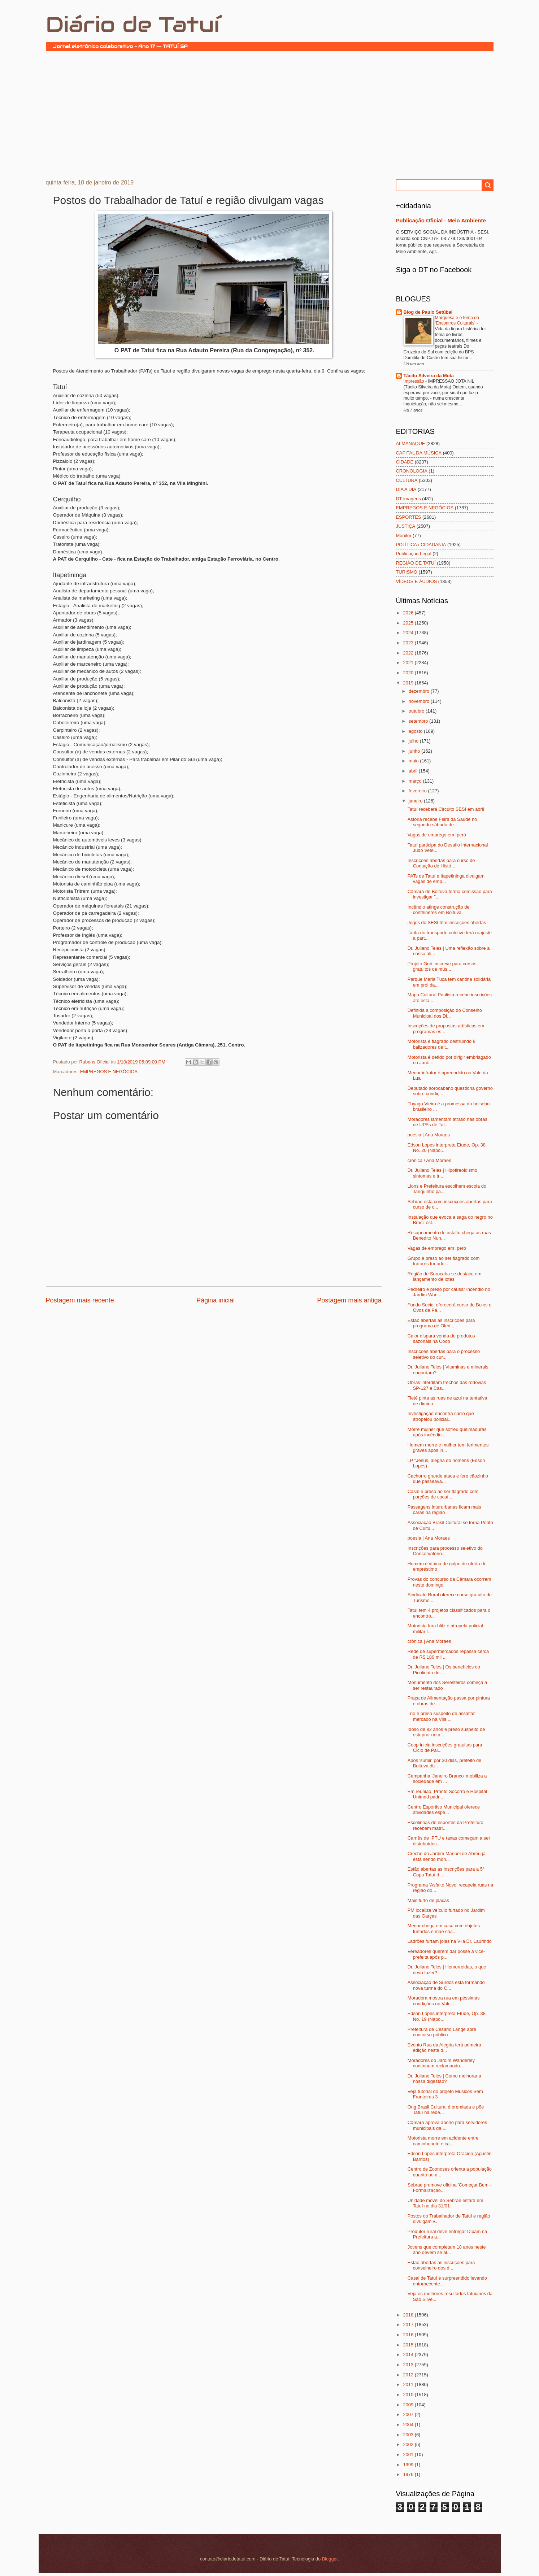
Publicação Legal (413, 553)
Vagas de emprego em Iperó (437, 834)
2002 (408, 2444)
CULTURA (407, 480)
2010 (408, 2394)
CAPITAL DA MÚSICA (419, 453)
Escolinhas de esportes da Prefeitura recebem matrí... (445, 1825)
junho (415, 751)
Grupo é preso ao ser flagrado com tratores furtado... (444, 1261)
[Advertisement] (269, 114)
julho (414, 741)
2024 (408, 632)
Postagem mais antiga (349, 1300)
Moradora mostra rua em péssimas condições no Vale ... (444, 2000)
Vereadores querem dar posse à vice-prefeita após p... (446, 1954)
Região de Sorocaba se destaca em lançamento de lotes (445, 1276)
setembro (419, 721)
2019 (408, 683)
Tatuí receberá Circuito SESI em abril (446, 809)
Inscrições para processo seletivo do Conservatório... (445, 1550)
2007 (408, 2414)
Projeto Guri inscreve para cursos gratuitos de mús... (442, 966)
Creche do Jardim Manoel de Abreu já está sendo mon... (447, 1856)
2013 (408, 2364)
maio (414, 760)
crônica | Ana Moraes (429, 1641)
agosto (416, 731)
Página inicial (215, 1300)
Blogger (330, 2559)
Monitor (404, 535)
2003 (408, 2434)
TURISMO (406, 572)
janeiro (416, 801)
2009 (408, 2404)
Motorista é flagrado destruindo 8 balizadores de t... (441, 1044)
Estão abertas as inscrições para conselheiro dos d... (441, 2265)
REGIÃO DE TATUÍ (416, 563)
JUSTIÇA (406, 526)
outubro (417, 711)
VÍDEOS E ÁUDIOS (416, 581)
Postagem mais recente (80, 1300)
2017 (408, 2324)
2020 (408, 672)
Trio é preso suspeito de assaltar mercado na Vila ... (441, 1716)
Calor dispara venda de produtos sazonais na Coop (441, 1338)
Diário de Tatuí (132, 24)
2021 (408, 662)
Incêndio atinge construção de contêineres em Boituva (439, 909)
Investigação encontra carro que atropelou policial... (441, 1416)
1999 (408, 2464)
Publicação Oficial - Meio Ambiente (441, 220)
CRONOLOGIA (411, 471)
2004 (408, 2424)
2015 (408, 2344)
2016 (408, 2334)
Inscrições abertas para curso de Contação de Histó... (441, 863)
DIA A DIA (406, 489)
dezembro (420, 691)
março (416, 781)
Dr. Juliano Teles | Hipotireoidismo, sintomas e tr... (443, 1172)
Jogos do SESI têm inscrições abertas (447, 922)
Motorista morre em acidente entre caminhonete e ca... (443, 2140)
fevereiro (418, 790)
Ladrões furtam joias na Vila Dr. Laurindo (450, 1941)
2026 (408, 612)
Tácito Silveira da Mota (429, 375)
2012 (408, 2374)
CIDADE (405, 462)
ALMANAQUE (410, 443)
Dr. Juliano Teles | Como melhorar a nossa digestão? (444, 2078)
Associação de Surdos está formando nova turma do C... (446, 1985)
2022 (408, 653)
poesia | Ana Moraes (429, 1134)
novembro (420, 701)
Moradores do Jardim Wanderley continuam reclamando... (441, 2063)
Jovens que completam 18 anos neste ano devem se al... (447, 2249)
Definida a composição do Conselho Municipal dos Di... (445, 1013)
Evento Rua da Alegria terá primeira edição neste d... (444, 2047)
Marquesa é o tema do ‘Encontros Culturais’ (457, 320)
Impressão (414, 381)
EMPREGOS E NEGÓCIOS (109, 1071)
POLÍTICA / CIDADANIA (421, 544)
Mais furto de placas (428, 1900)
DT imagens (408, 498)
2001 (408, 2454)
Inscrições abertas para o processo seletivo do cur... (444, 1354)
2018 (408, 2315)
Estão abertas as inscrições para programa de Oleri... (441, 1323)
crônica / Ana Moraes (429, 1160)
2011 (408, 2384)
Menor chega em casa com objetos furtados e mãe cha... (444, 1928)
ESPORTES (408, 517)
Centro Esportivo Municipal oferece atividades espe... (444, 1809)
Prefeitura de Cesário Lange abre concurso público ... (442, 2032)
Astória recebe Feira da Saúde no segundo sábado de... (442, 822)
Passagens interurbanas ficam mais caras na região (444, 1509)
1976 (408, 2474)
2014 (408, 2354)
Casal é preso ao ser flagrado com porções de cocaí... (443, 1494)
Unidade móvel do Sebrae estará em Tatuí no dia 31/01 (445, 2203)
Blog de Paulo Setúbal (428, 312)
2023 (408, 642)
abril (414, 771)
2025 (408, 623)
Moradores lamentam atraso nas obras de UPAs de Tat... (447, 1122)
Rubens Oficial (95, 1062)
